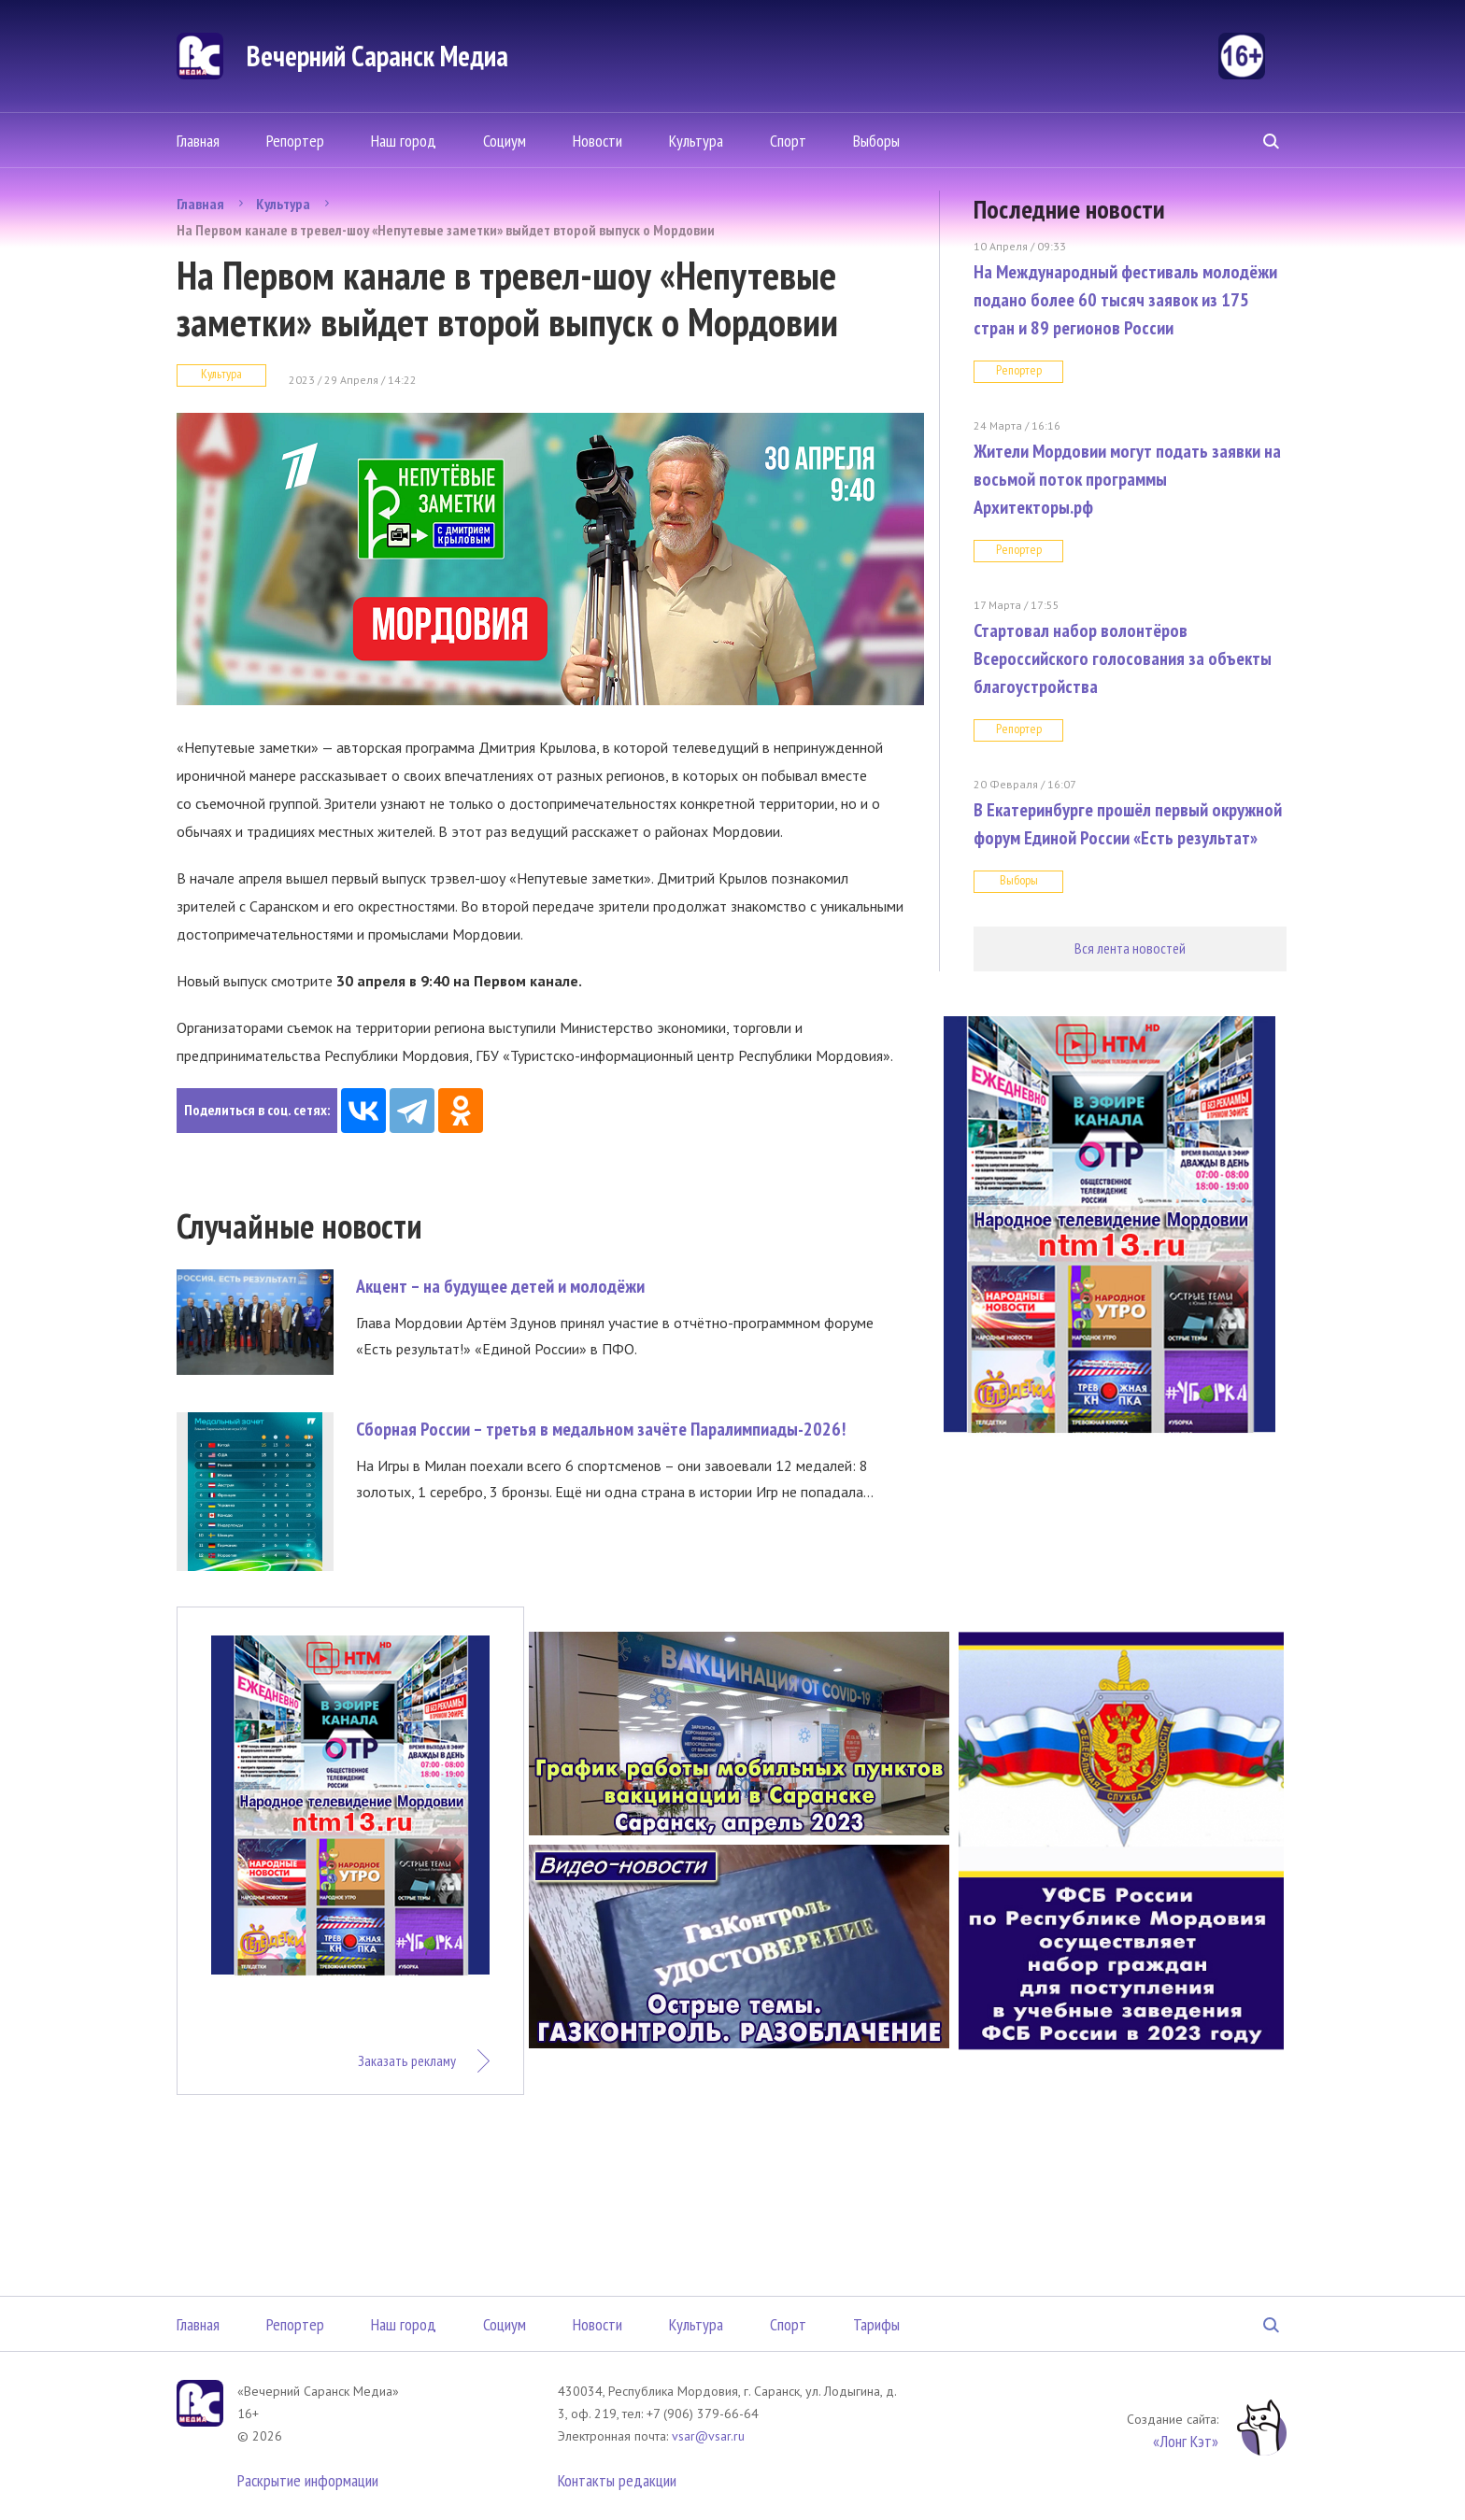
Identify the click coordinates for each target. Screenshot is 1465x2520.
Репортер (295, 140)
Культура (696, 140)
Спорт (788, 140)
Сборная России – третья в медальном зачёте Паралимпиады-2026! (601, 1429)
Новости (597, 140)
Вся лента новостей (1130, 948)
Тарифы (876, 2324)
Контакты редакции (617, 2480)
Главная (198, 140)
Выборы (876, 140)
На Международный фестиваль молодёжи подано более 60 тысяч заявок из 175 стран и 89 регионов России (1125, 300)
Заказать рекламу (407, 2060)
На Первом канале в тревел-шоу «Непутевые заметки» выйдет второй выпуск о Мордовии (446, 229)
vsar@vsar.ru (708, 2436)
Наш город (403, 140)
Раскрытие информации (307, 2480)
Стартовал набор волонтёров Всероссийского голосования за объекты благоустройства (1123, 658)
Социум (504, 140)
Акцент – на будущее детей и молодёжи (500, 1286)
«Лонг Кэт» (1185, 2441)
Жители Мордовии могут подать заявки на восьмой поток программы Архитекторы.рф (1127, 479)
